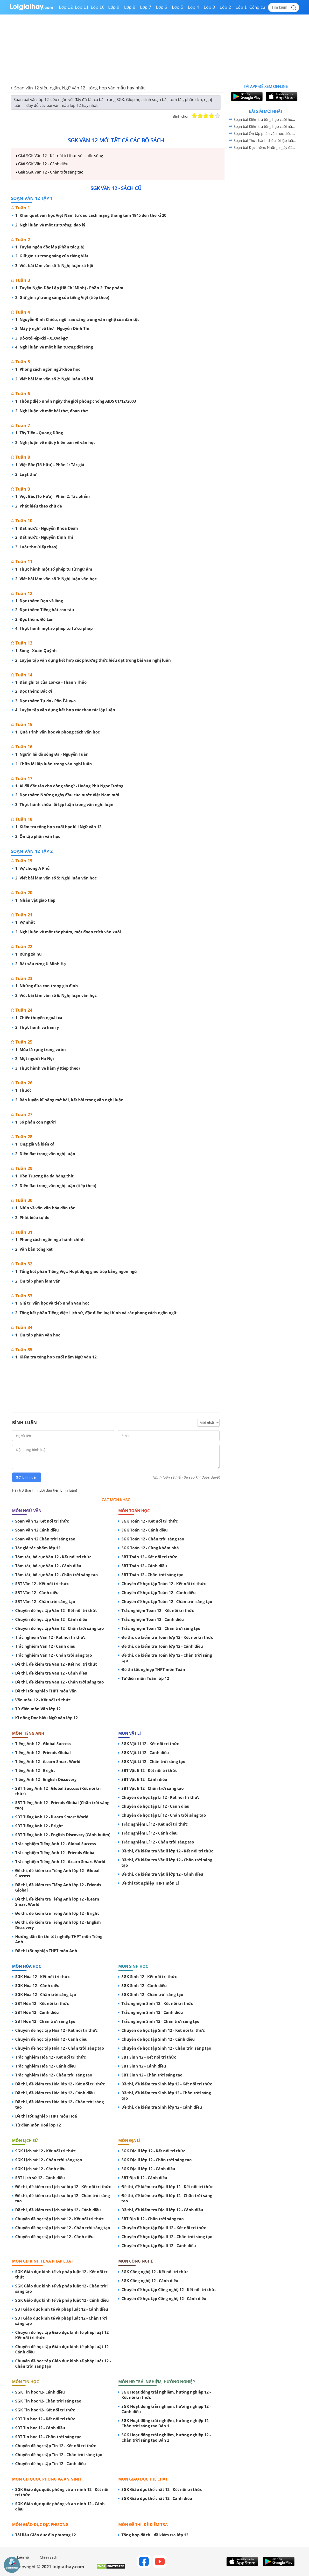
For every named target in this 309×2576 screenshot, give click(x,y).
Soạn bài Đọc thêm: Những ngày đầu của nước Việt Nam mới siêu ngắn (265, 147)
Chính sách (48, 2557)
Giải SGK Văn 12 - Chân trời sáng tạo (50, 172)
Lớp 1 (241, 7)
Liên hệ (23, 2557)
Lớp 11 (82, 7)
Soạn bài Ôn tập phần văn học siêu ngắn (265, 133)
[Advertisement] (116, 1385)
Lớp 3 (209, 7)
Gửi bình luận (26, 1477)
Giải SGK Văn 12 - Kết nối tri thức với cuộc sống (60, 155)
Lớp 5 (177, 7)
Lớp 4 (193, 7)
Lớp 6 (161, 7)
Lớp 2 (225, 7)
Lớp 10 (98, 7)
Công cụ (257, 7)
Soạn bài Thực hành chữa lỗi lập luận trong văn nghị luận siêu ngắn (265, 140)
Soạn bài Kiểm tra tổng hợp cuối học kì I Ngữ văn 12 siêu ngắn (265, 119)
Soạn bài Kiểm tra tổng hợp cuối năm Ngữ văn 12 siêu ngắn (265, 126)
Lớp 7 (145, 7)
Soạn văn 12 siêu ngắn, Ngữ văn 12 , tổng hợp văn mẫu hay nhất (79, 88)
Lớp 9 (113, 7)
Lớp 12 (66, 7)
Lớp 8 (129, 7)
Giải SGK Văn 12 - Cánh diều (42, 164)
